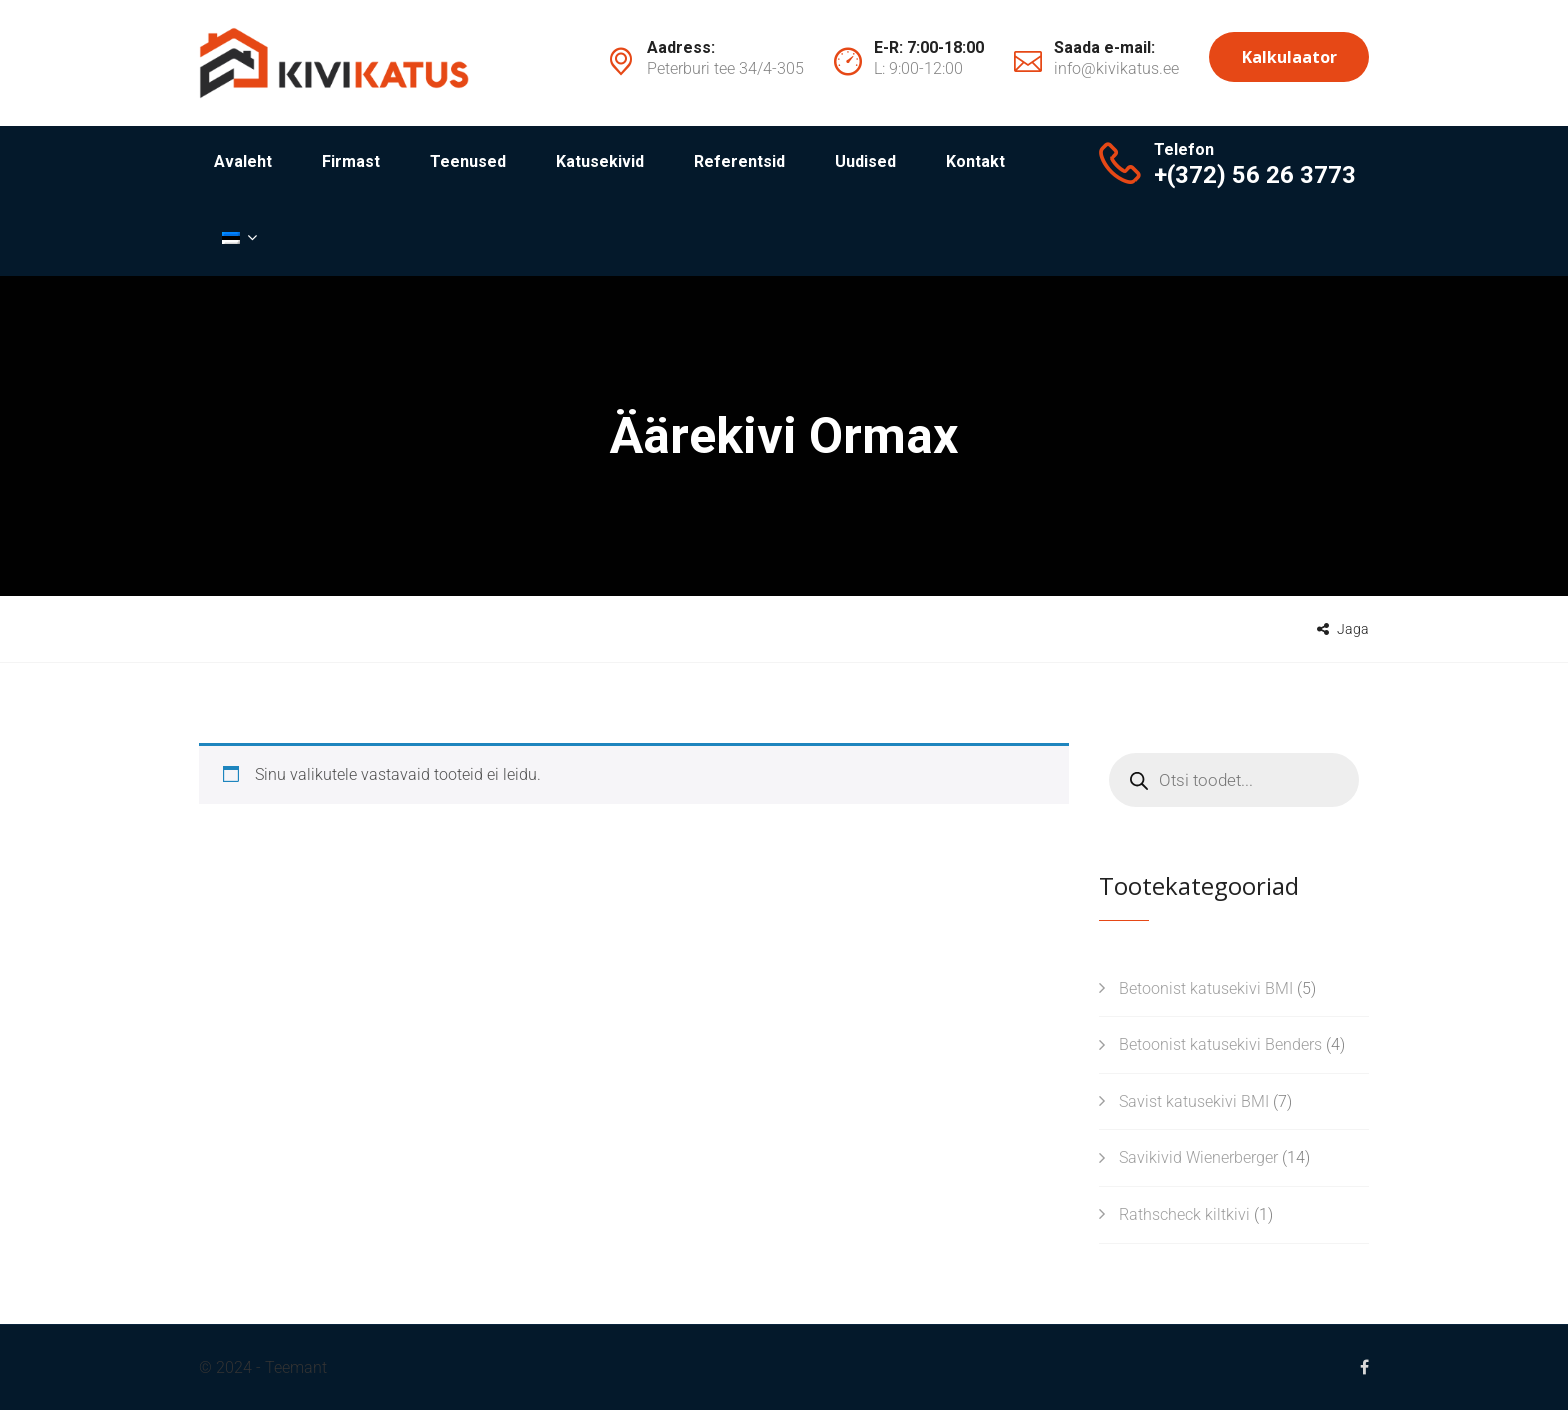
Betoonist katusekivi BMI (1206, 988)
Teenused (468, 161)
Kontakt (975, 161)
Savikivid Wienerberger (1198, 1157)
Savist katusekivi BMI (1194, 1101)
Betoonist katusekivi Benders (1220, 1044)
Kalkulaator (1289, 57)
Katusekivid (600, 161)
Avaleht (243, 161)
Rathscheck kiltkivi (1184, 1214)
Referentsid (739, 161)
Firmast (351, 161)
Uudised (865, 161)
